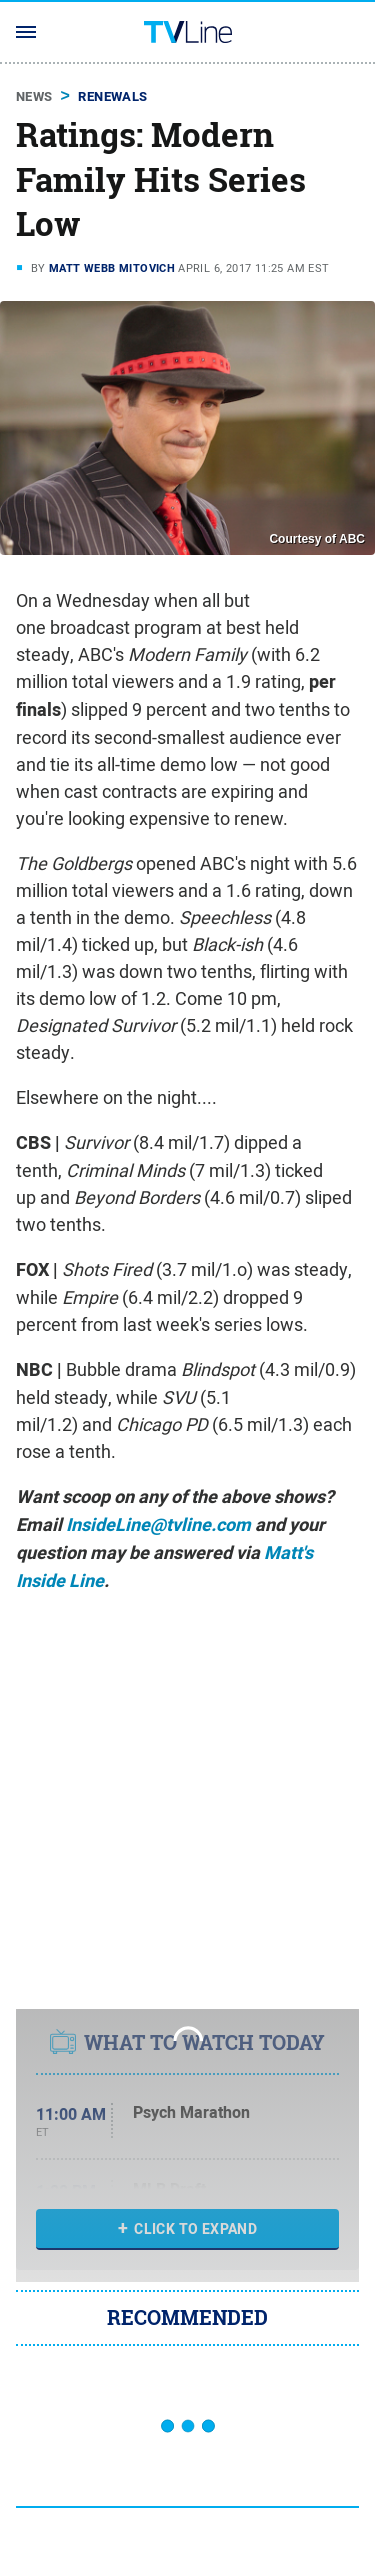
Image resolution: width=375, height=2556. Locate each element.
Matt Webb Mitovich (112, 268)
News (34, 96)
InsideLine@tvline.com (158, 1525)
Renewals (112, 96)
